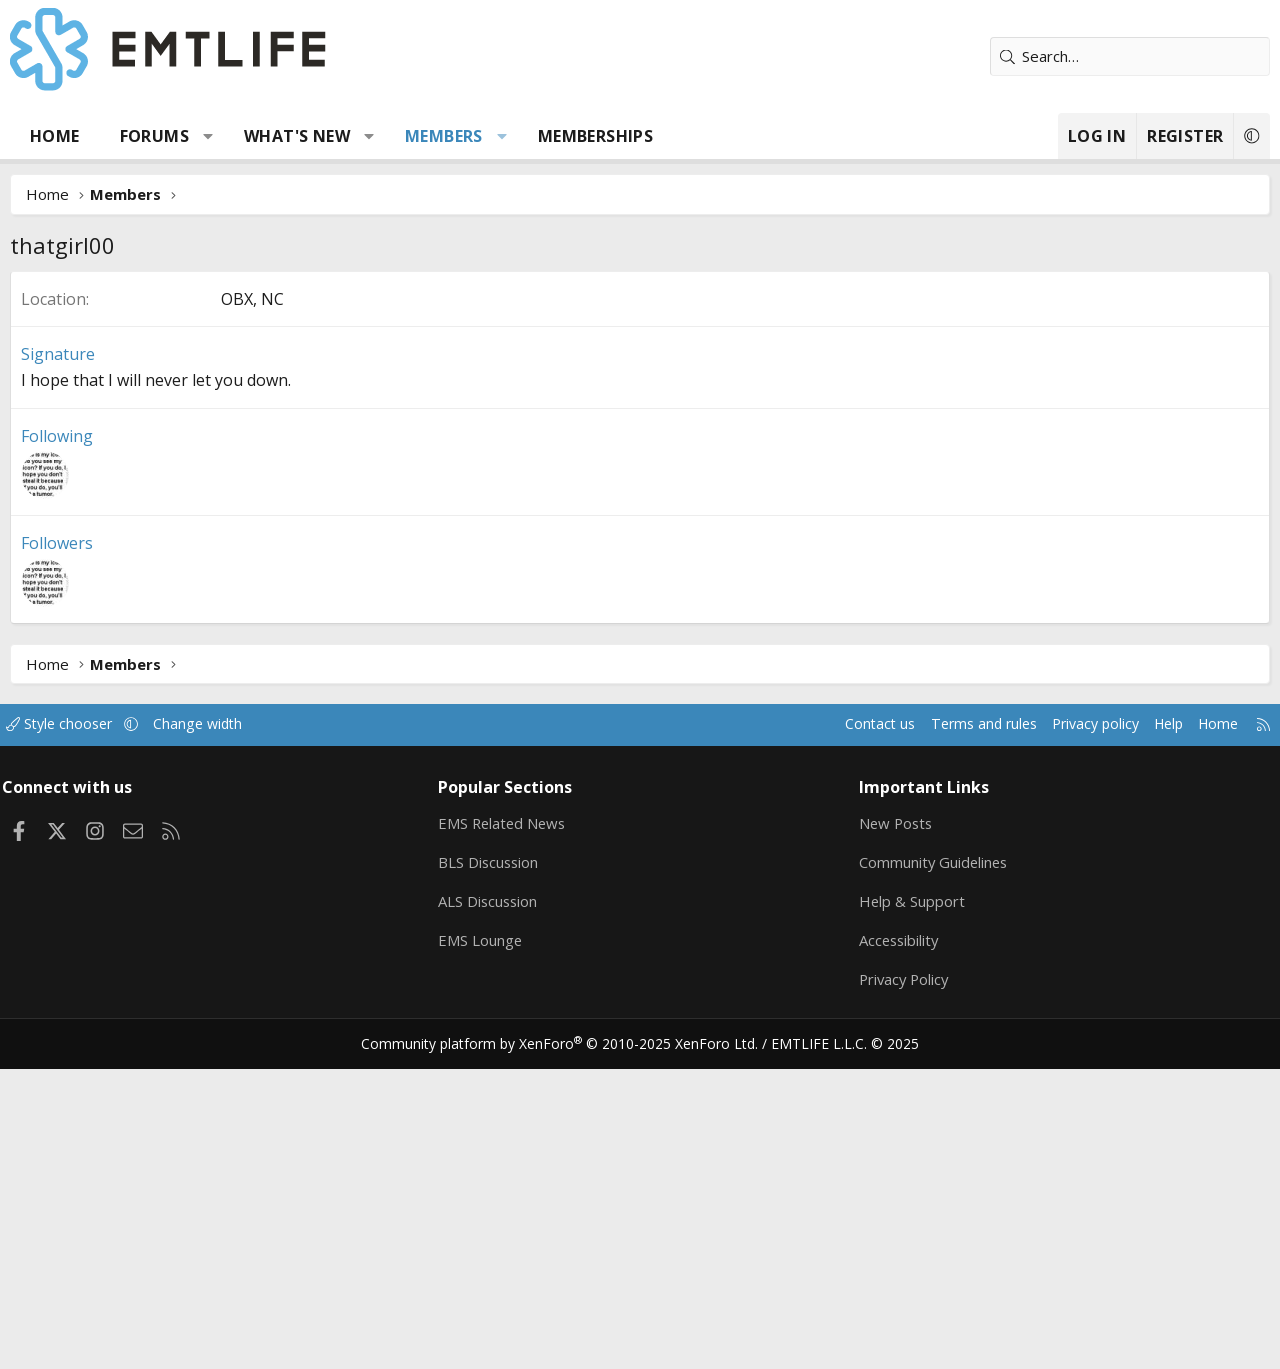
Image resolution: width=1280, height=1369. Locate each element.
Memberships (595, 136)
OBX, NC (252, 599)
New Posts (893, 1123)
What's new (297, 136)
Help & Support (908, 1201)
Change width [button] (221, 1024)
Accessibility (896, 1240)
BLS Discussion (494, 1162)
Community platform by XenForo (572, 1345)
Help (1148, 1024)
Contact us (843, 1024)
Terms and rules (951, 1024)
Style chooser (77, 1024)
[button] (208, 136)
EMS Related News (509, 1123)
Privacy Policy (902, 1279)
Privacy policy (1070, 1024)
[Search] (1130, 56)
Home (55, 136)
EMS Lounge (485, 1240)
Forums (154, 136)
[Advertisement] (640, 421)
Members (444, 136)
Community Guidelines (931, 1162)
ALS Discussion (494, 1201)
